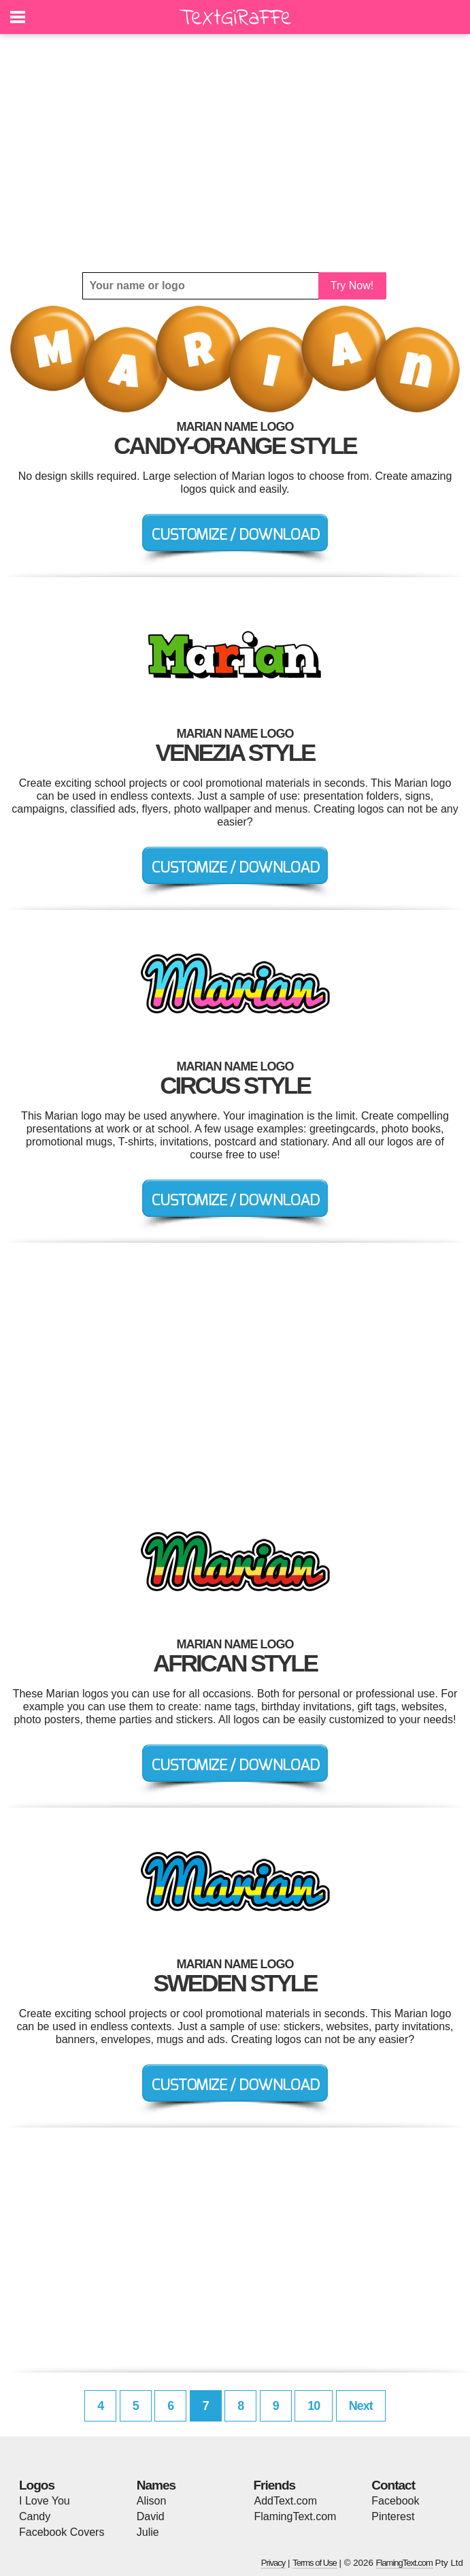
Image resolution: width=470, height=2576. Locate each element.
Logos (36, 2485)
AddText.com (285, 2501)
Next (361, 2406)
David (151, 2516)
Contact (393, 2485)
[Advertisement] (235, 153)
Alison (152, 2501)
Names (156, 2485)
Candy (34, 2516)
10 (313, 2406)
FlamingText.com (295, 2516)
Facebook (395, 2501)
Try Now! (352, 285)
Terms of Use (314, 2563)
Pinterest (392, 2516)
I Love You (44, 2501)
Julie (148, 2532)
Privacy (273, 2563)
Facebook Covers (61, 2532)
